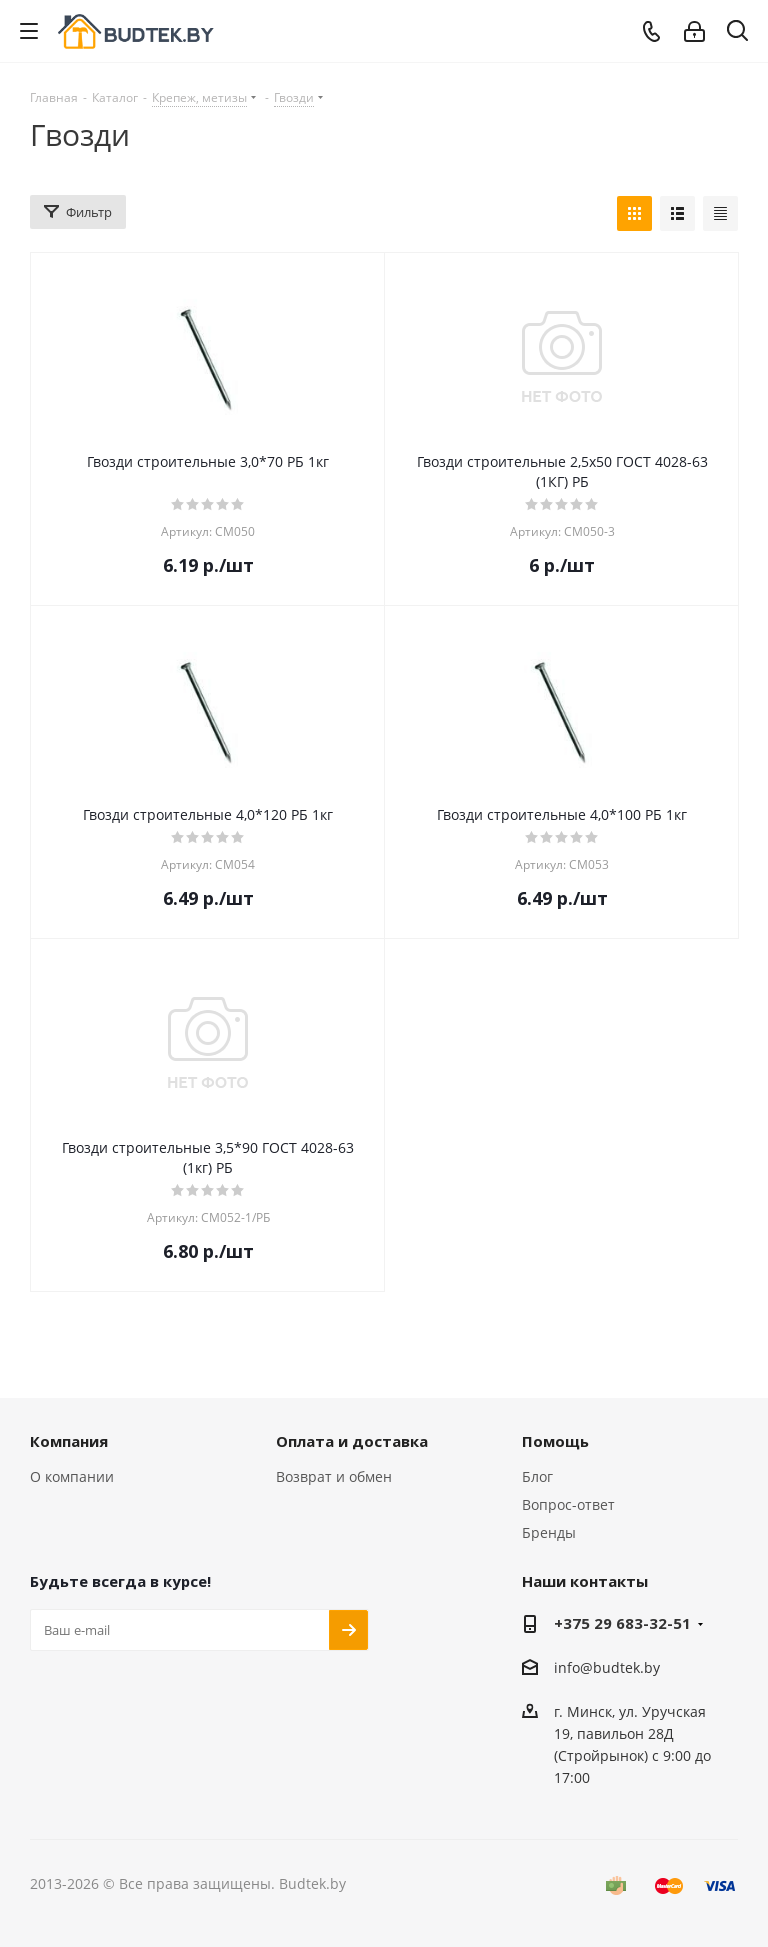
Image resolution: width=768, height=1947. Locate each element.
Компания (69, 1441)
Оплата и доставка (352, 1441)
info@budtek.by (607, 1667)
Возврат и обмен (334, 1476)
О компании (72, 1476)
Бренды (549, 1532)
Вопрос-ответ (568, 1504)
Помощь (555, 1441)
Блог (537, 1476)
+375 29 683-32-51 (622, 1623)
